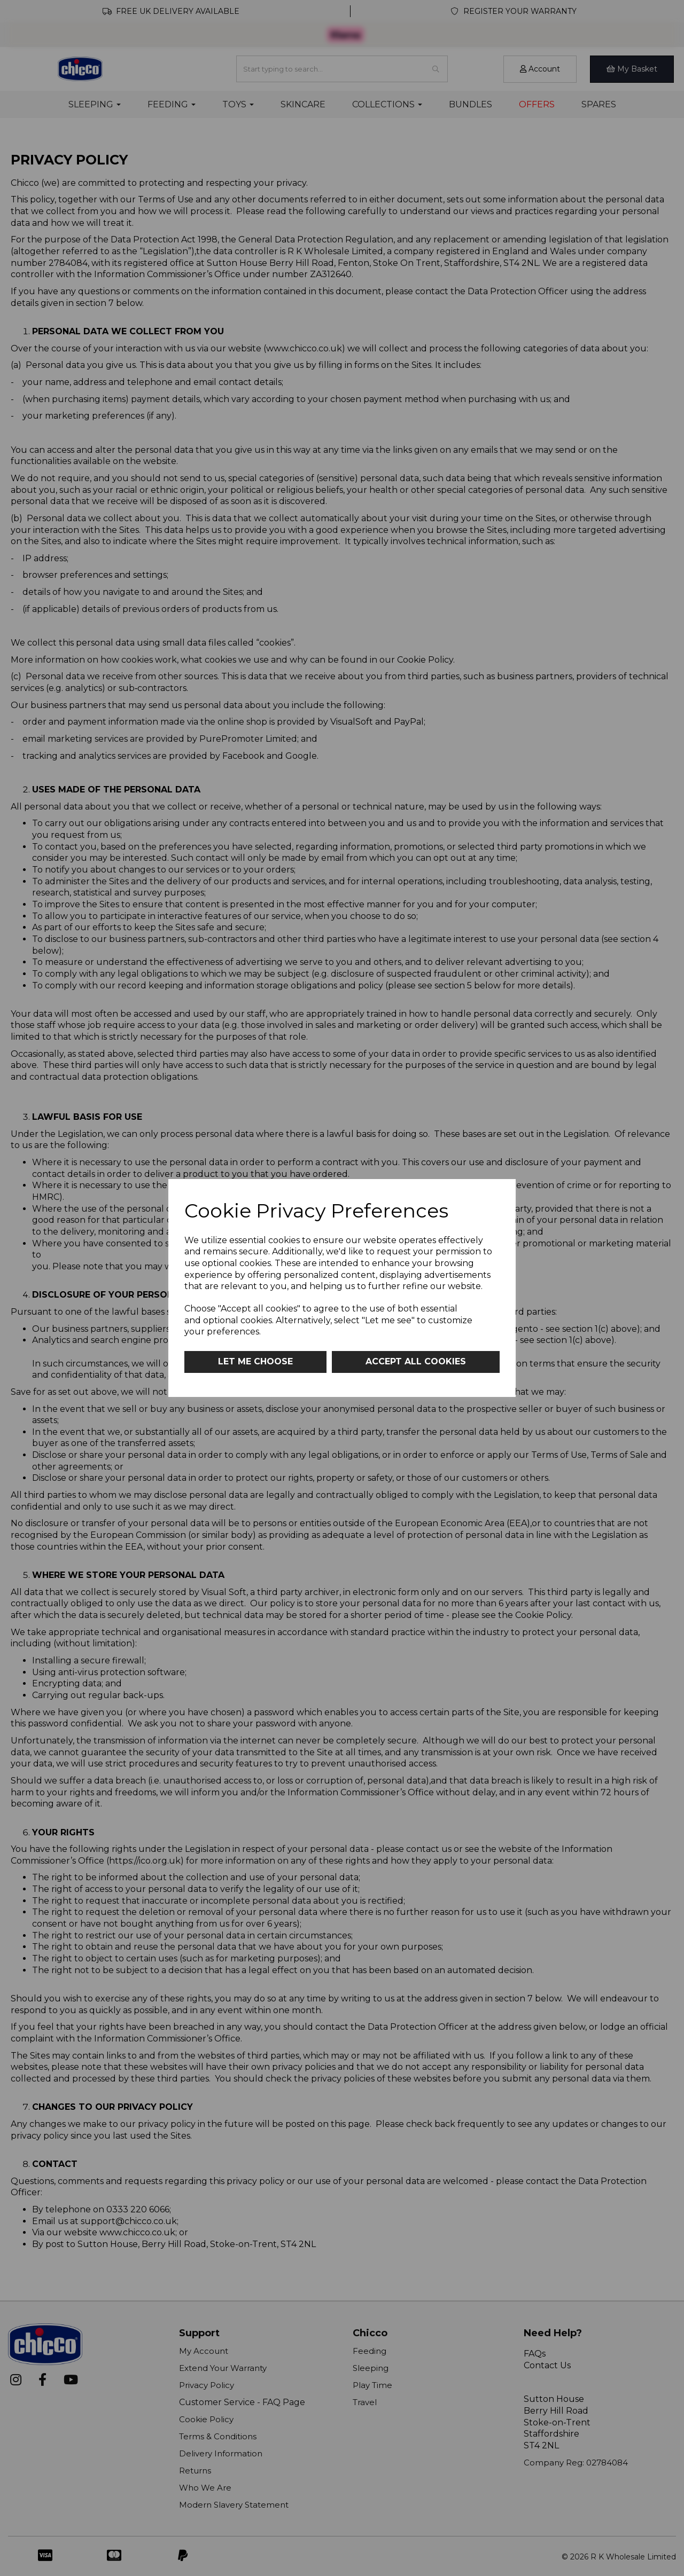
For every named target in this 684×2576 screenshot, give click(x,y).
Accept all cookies (416, 1361)
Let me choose (255, 1361)
